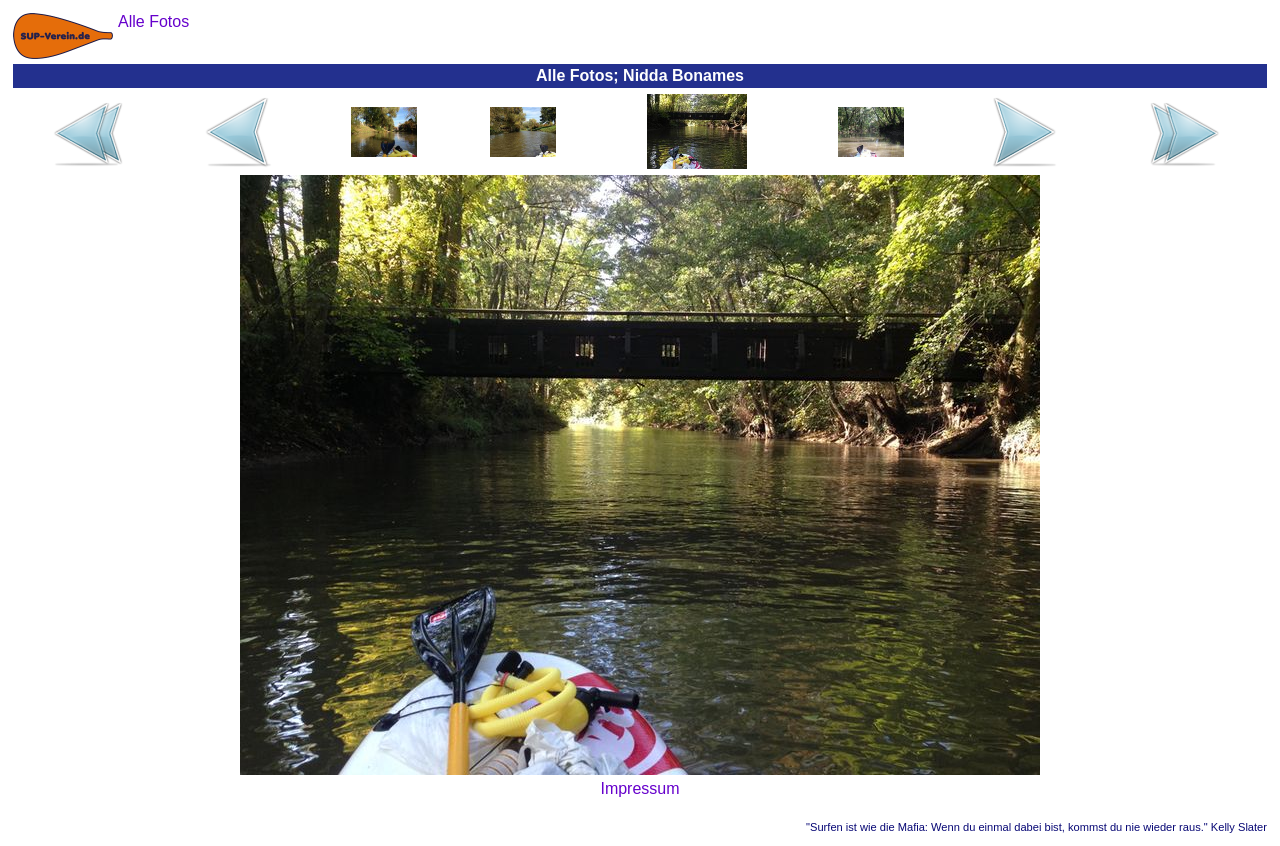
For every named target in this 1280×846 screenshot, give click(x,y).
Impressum (639, 788)
